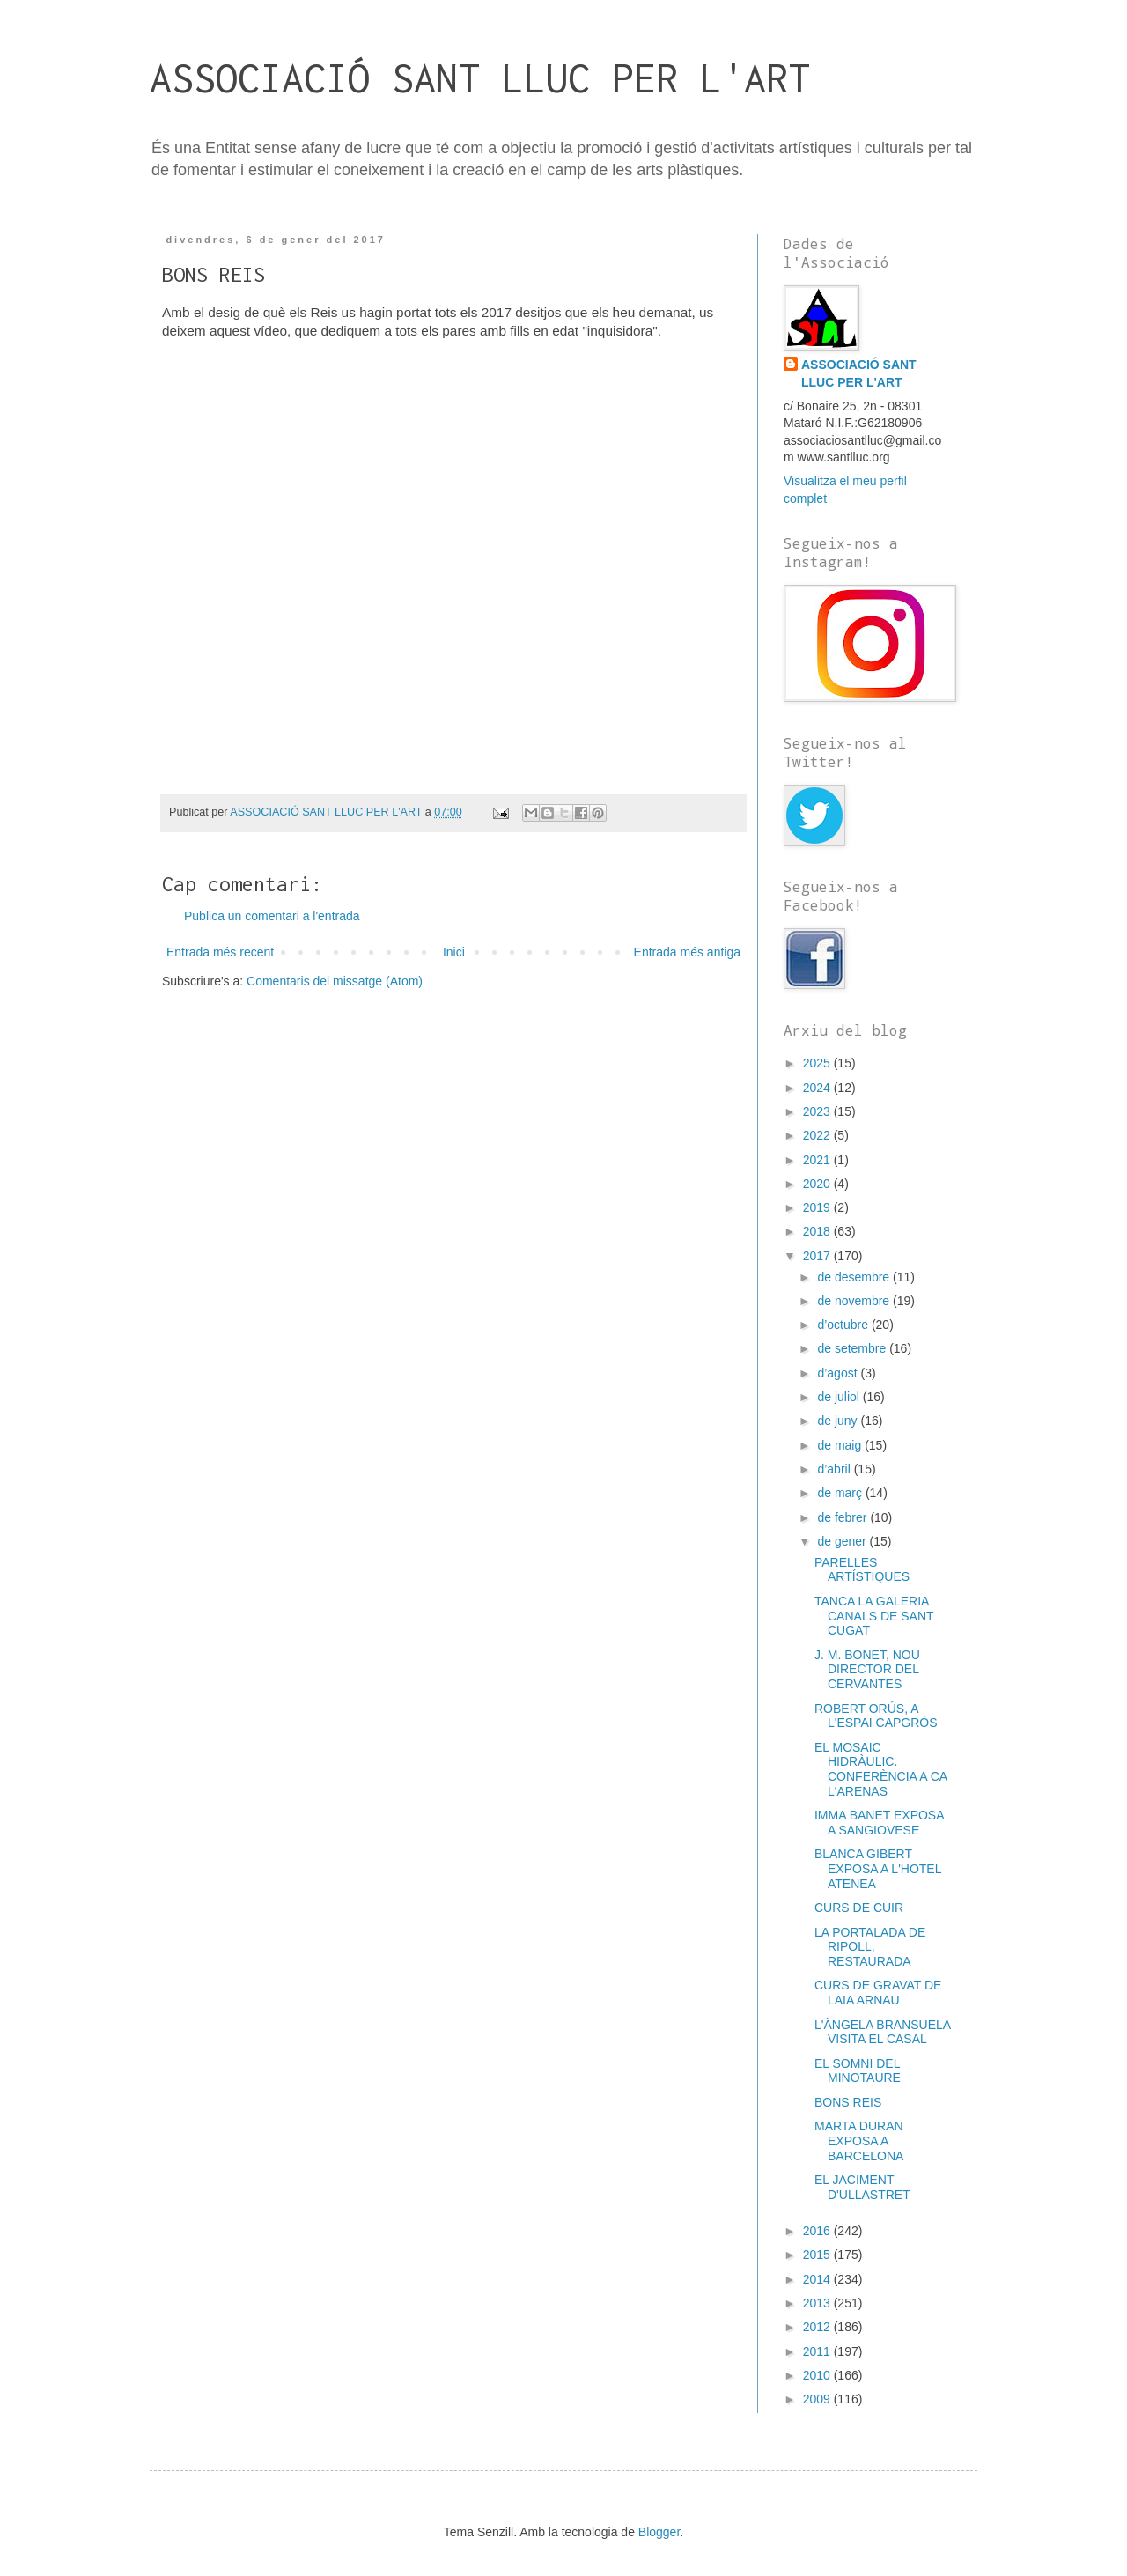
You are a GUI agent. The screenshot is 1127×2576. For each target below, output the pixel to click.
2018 (818, 1231)
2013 (818, 2303)
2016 (818, 2231)
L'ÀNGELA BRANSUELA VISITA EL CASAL (882, 2032)
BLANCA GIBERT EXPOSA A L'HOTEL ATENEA (877, 1869)
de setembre (853, 1348)
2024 (818, 1088)
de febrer (843, 1517)
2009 (818, 2399)
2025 (818, 1063)
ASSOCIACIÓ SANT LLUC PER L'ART (480, 78)
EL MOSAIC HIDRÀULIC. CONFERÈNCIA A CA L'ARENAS (880, 1769)
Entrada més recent (220, 952)
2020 (818, 1184)
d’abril (835, 1469)
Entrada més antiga (687, 952)
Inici (454, 952)
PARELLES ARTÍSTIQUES (862, 1569)
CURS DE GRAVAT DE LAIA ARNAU (877, 1992)
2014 (818, 2279)
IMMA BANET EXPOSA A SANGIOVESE (879, 1822)
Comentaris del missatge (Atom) (335, 981)
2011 (818, 2351)
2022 (818, 1135)
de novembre (855, 1301)
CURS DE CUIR (858, 1908)
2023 (818, 1111)
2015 (818, 2255)
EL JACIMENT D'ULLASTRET (862, 2187)
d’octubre (844, 1325)
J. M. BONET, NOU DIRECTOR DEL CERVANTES (867, 1670)
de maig (841, 1445)
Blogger (659, 2532)
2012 (818, 2327)
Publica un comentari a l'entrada (272, 916)
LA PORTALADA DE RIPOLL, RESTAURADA (869, 1947)
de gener (843, 1541)
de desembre (855, 1277)
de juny (838, 1420)
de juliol (839, 1397)
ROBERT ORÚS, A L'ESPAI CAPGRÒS (876, 1716)
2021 (818, 1160)
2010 (818, 2375)
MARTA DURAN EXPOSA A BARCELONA (858, 2141)
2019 (818, 1207)
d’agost (838, 1373)
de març (841, 1493)
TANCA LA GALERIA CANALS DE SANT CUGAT (873, 1616)
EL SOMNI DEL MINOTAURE (857, 2070)
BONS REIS (847, 2102)
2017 (818, 1256)
